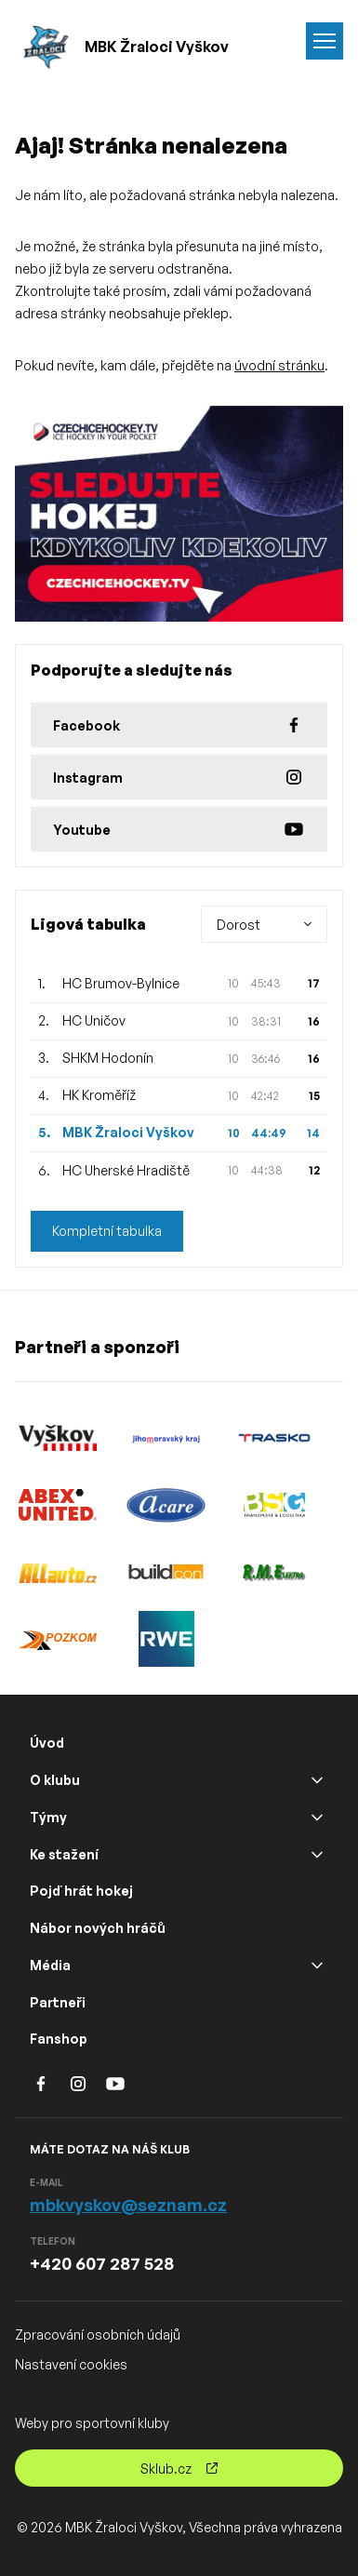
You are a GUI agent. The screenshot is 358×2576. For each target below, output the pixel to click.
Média (50, 1965)
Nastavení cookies (71, 2364)
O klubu (55, 1780)
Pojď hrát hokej (81, 1890)
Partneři (58, 2002)
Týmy (48, 1817)
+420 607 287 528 (102, 2263)
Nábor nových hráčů (98, 1928)
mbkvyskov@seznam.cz (128, 2204)
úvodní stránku (279, 365)
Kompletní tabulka (107, 1231)
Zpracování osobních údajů (97, 2334)
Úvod (47, 1743)
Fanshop (58, 2038)
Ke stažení (64, 1854)
